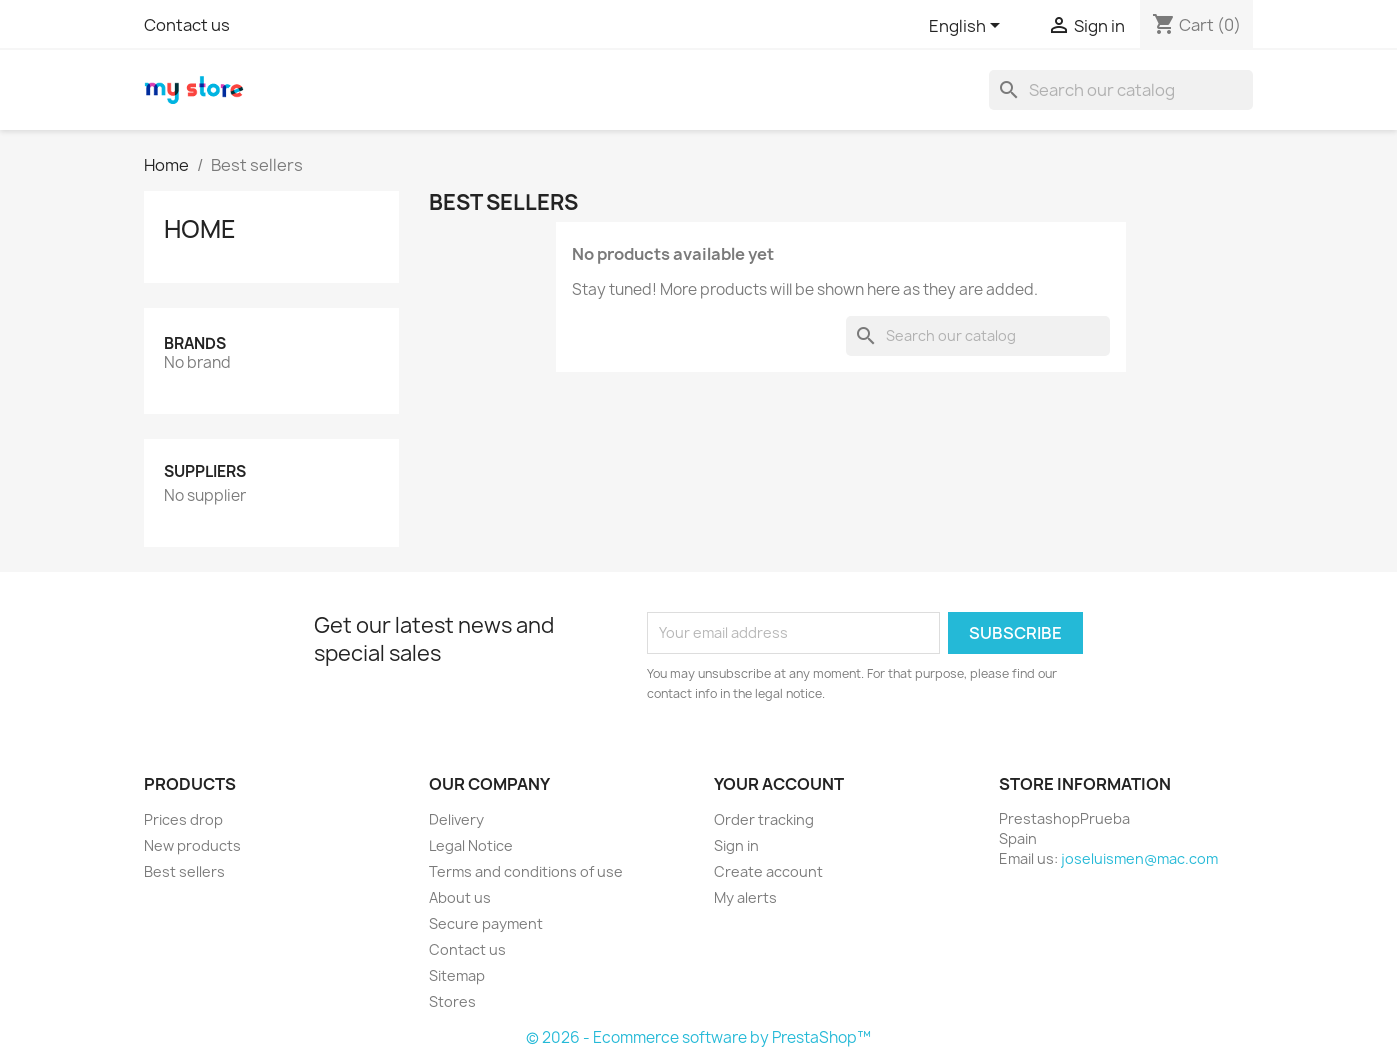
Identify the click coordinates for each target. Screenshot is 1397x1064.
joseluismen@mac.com (1139, 858)
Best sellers (184, 871)
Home (200, 229)
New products (192, 845)
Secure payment (486, 923)
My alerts (745, 897)
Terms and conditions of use (526, 871)
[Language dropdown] (968, 27)
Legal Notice (471, 845)
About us (460, 897)
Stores (452, 1001)
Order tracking (764, 819)
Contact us (187, 25)
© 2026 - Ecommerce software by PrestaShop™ (698, 1037)
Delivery (456, 819)
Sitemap (457, 975)
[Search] (1121, 90)
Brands (195, 343)
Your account (779, 784)
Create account (768, 871)
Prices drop (183, 819)
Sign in (736, 845)
